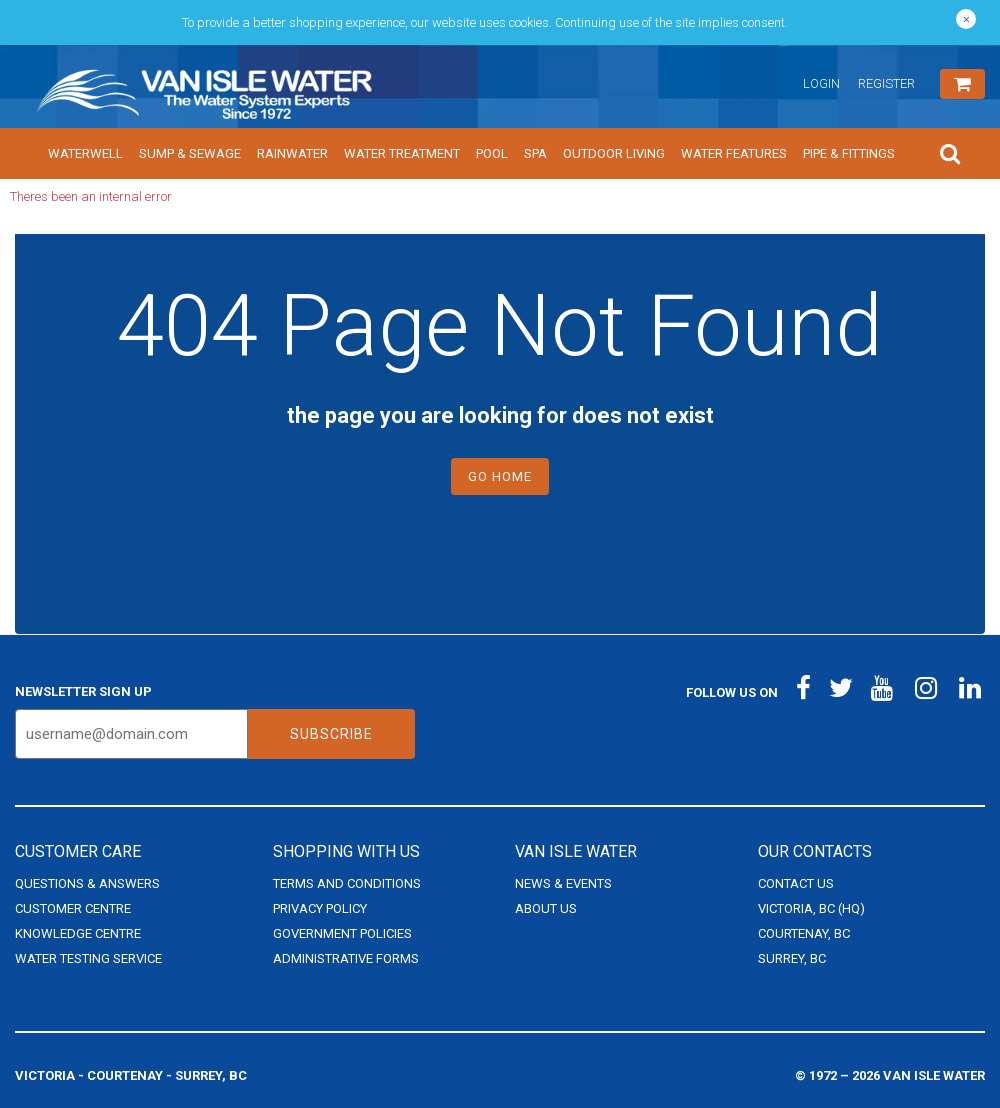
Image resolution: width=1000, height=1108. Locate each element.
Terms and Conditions (347, 883)
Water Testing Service (88, 958)
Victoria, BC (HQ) (811, 908)
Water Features (734, 153)
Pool (492, 153)
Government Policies (342, 933)
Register (886, 83)
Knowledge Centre (78, 933)
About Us (546, 908)
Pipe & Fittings (849, 153)
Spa (535, 153)
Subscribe (331, 734)
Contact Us (796, 883)
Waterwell (85, 153)
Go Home (500, 476)
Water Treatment (402, 153)
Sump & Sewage (190, 153)
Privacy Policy (320, 908)
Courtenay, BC (804, 933)
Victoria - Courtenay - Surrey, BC (131, 1075)
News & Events (563, 883)
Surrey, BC (792, 958)
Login (821, 83)
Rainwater (292, 153)
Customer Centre (73, 908)
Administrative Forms (346, 958)
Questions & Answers (87, 883)
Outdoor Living (614, 153)
